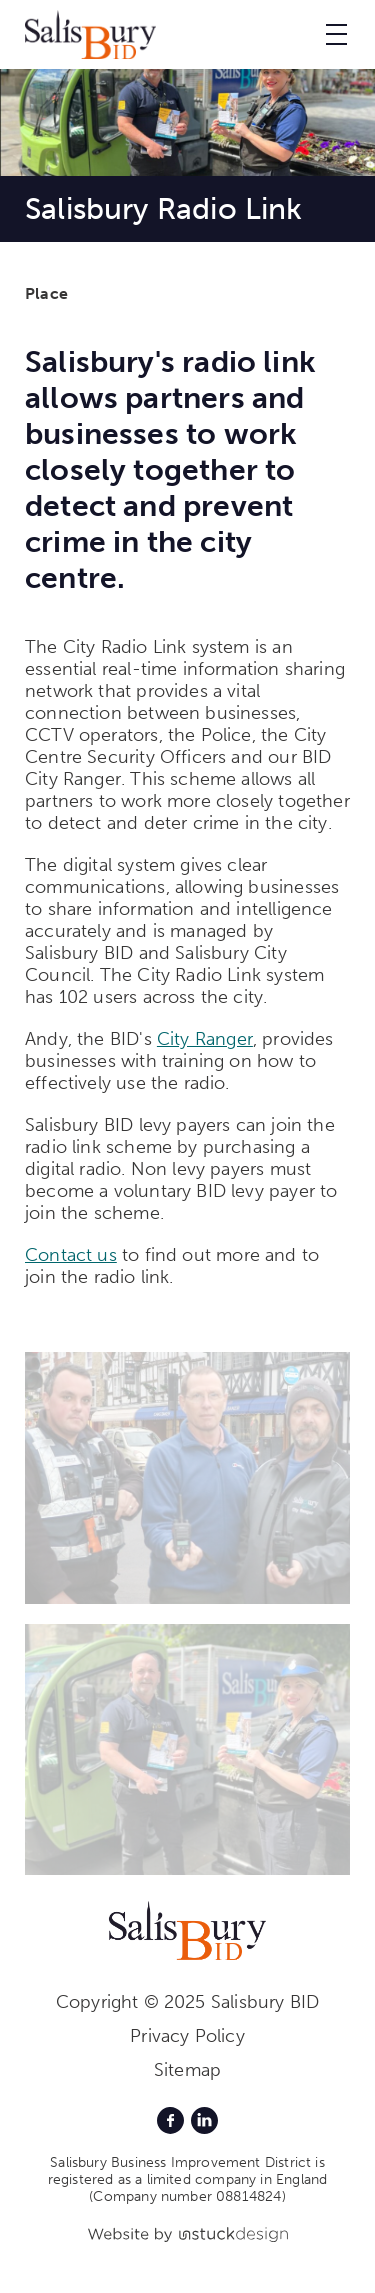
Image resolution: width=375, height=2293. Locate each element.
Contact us (71, 1255)
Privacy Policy (187, 2036)
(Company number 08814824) (187, 2196)
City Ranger (205, 1039)
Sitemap (187, 2070)
